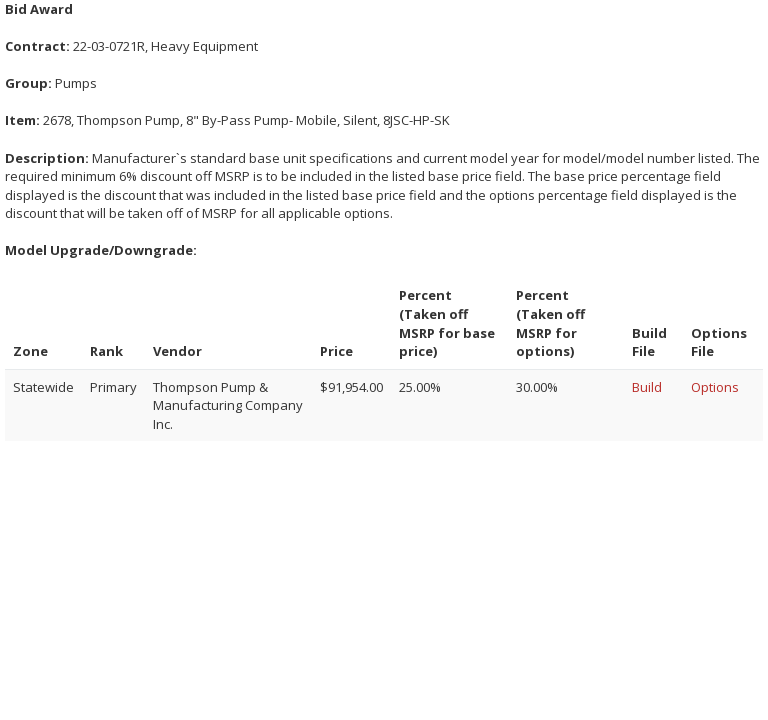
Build (647, 387)
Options (715, 387)
